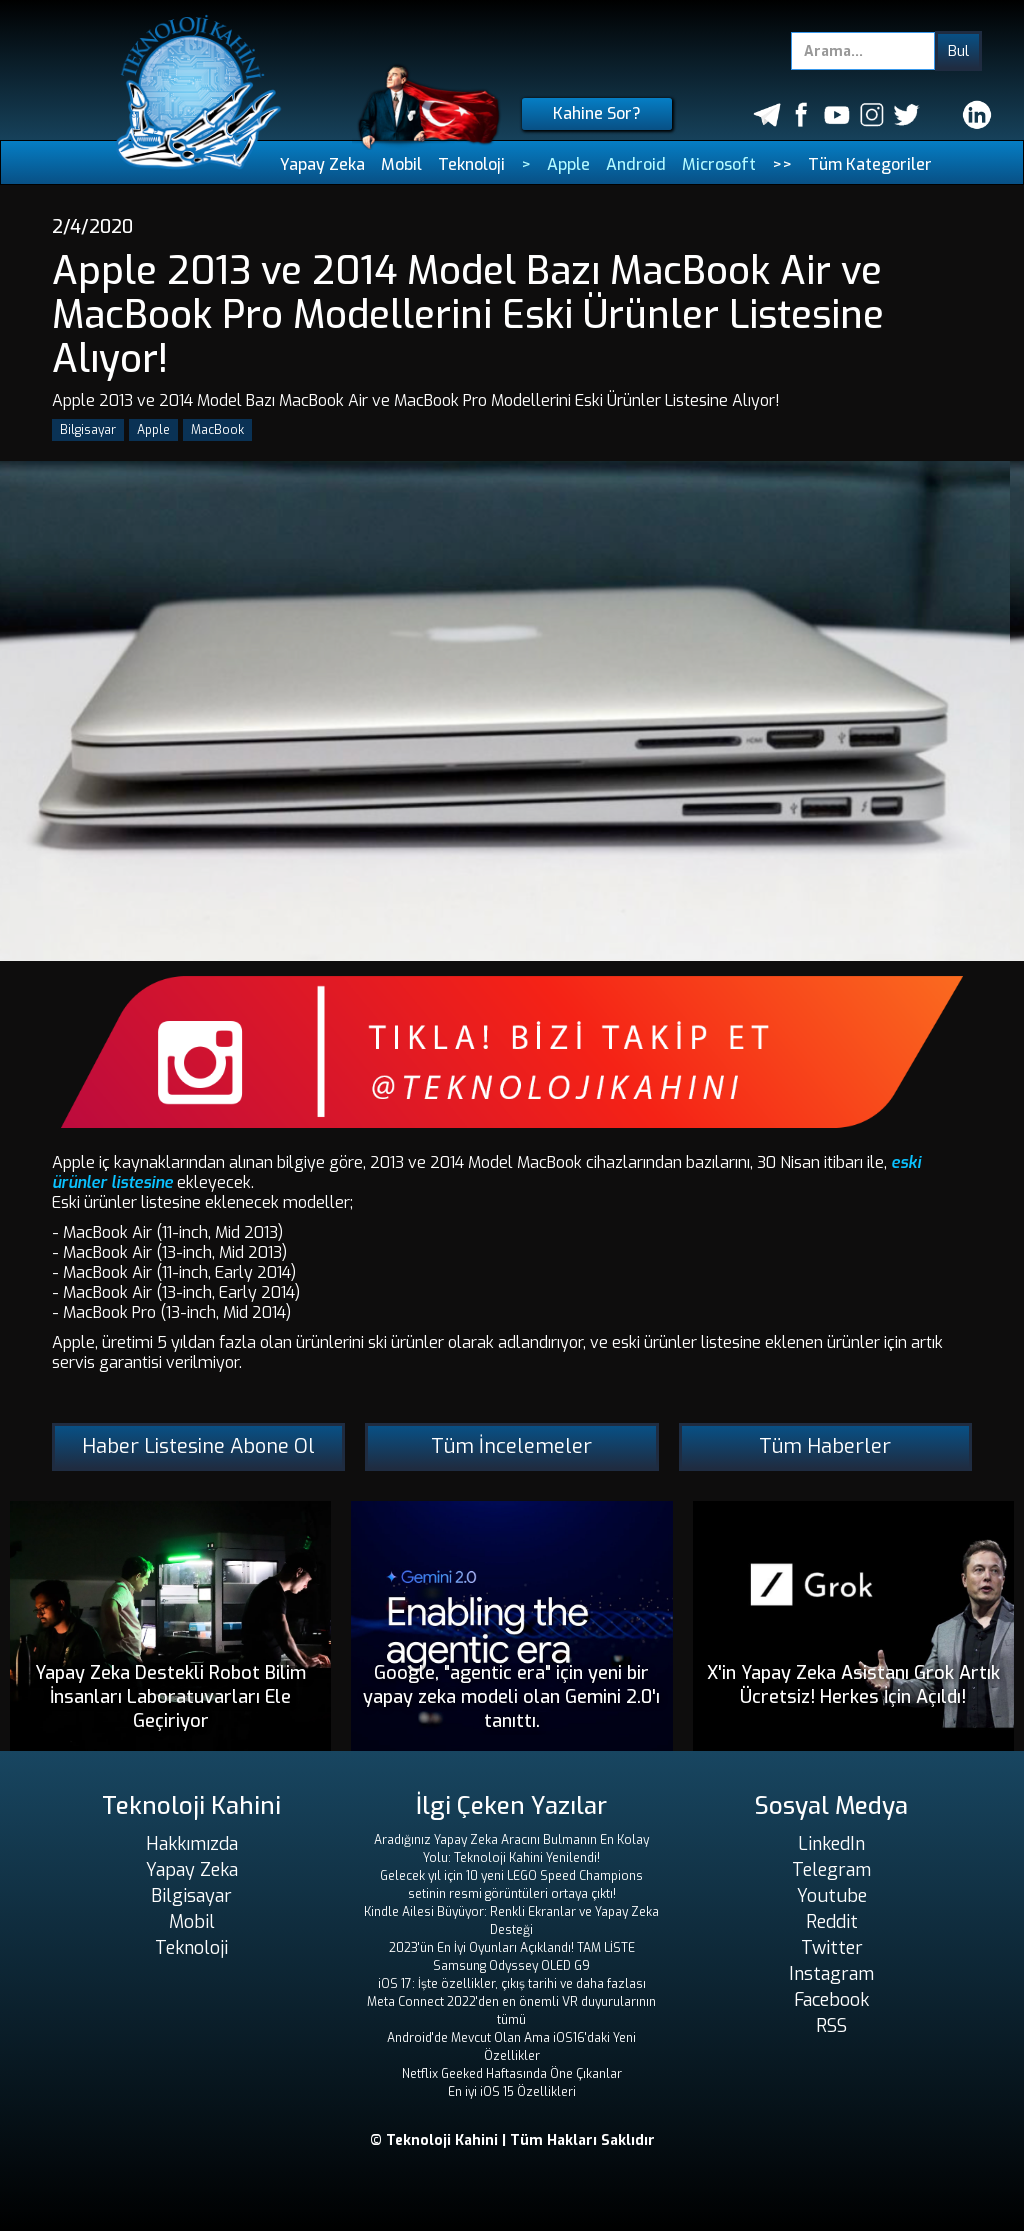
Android (636, 164)
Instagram (831, 1974)
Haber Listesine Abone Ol (198, 1446)
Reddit (832, 1922)
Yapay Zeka (322, 164)
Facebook (831, 2000)
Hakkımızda (192, 1844)
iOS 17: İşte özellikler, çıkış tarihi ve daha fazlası (512, 1984)
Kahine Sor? (597, 113)
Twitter (832, 1948)
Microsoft (719, 164)
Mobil (401, 164)
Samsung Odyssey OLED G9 (511, 1966)
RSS (831, 2026)
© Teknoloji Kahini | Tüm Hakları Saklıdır (512, 2140)
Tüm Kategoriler (870, 164)
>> (782, 164)
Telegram (831, 1870)
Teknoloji (471, 164)
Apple (568, 164)
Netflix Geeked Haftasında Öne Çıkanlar (512, 2074)
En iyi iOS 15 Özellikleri (512, 2092)
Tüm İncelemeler (511, 1446)
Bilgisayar (88, 430)
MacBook (217, 430)
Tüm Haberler (825, 1446)
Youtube (832, 1896)
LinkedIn (831, 1844)
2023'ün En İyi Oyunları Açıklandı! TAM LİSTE (512, 1948)
